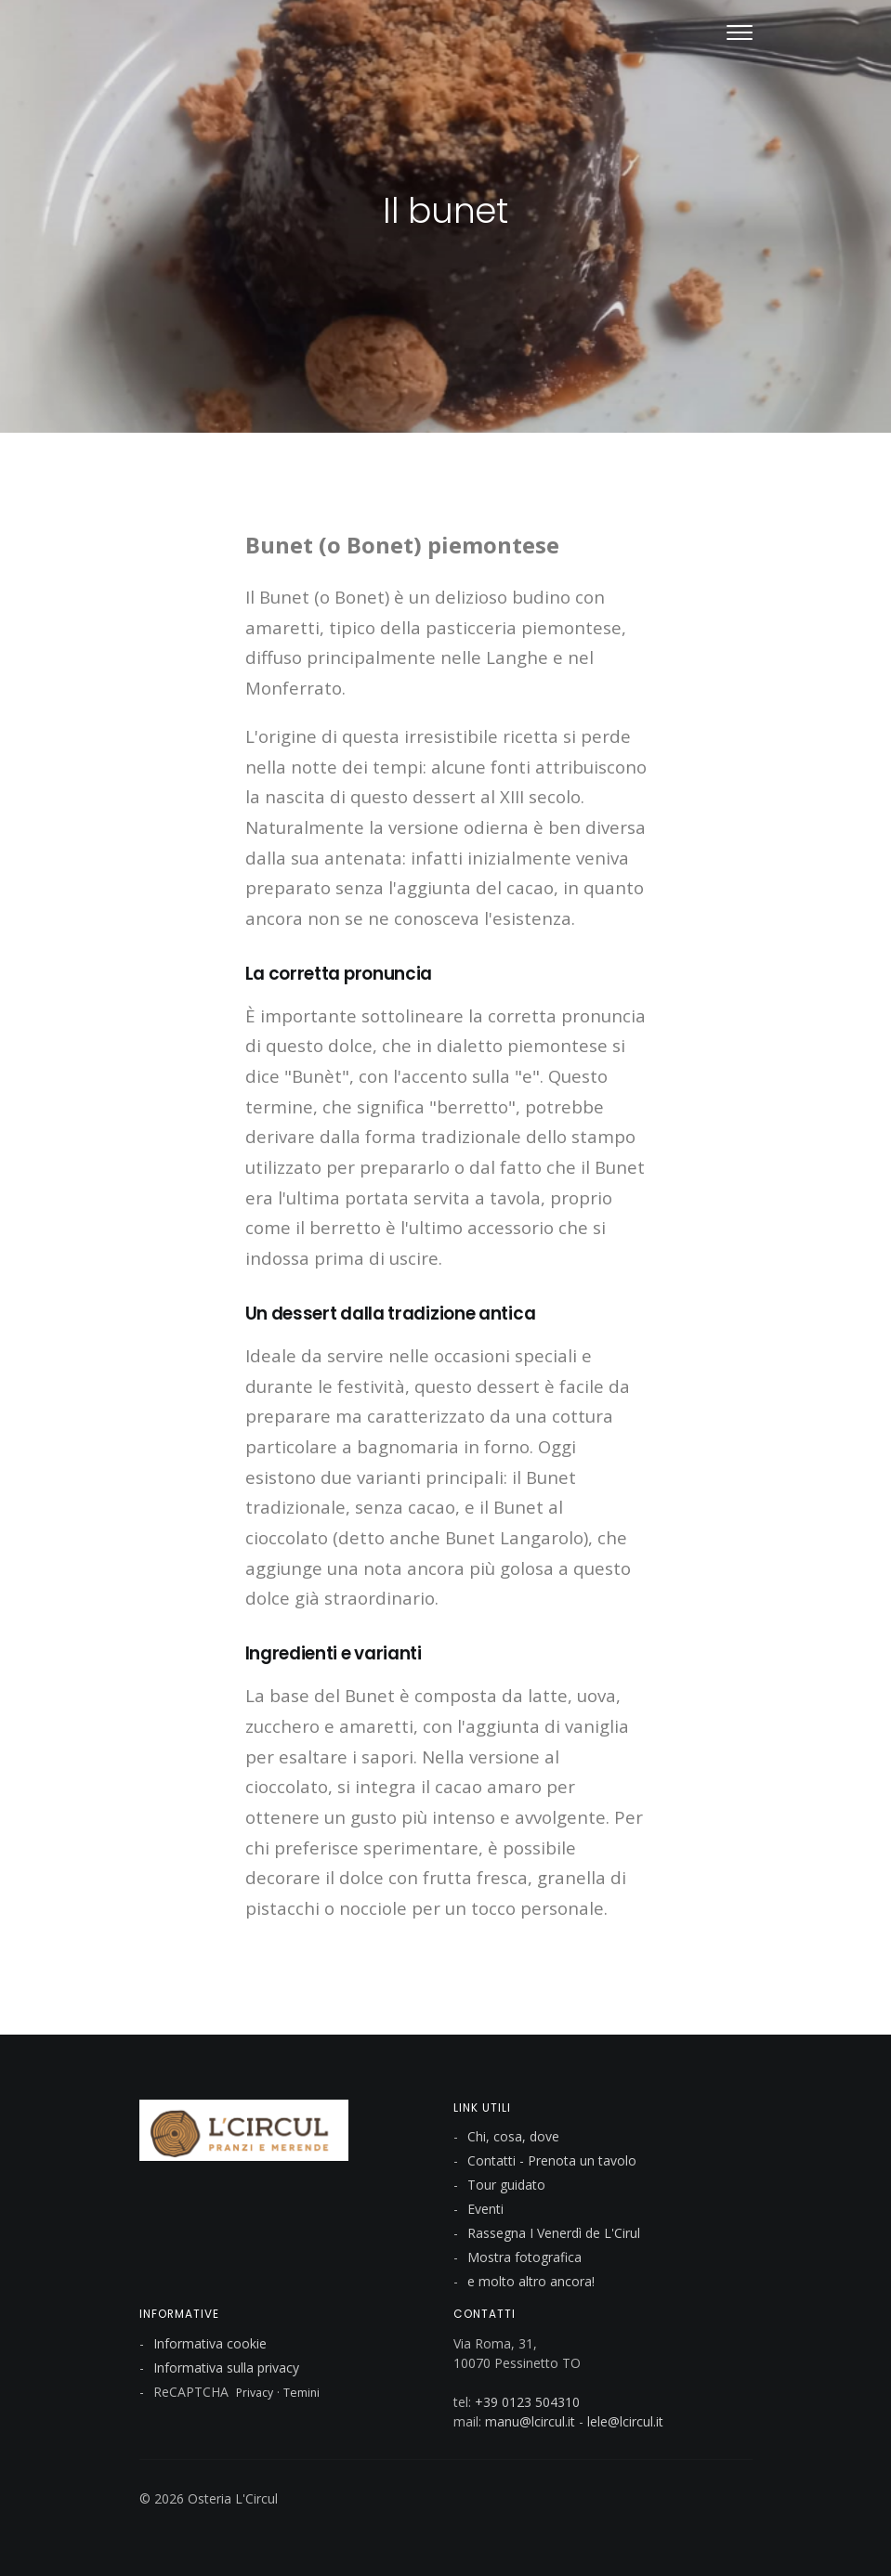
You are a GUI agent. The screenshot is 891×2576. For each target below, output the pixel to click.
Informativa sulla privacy (226, 2367)
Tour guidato (506, 2184)
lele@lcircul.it (625, 2421)
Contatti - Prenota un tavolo (551, 2160)
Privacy (254, 2392)
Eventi (485, 2209)
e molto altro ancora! (531, 2281)
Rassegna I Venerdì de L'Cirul (553, 2233)
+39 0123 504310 (527, 2402)
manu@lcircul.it (530, 2421)
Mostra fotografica (524, 2257)
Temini (301, 2392)
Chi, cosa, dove (513, 2136)
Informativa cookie (210, 2343)
